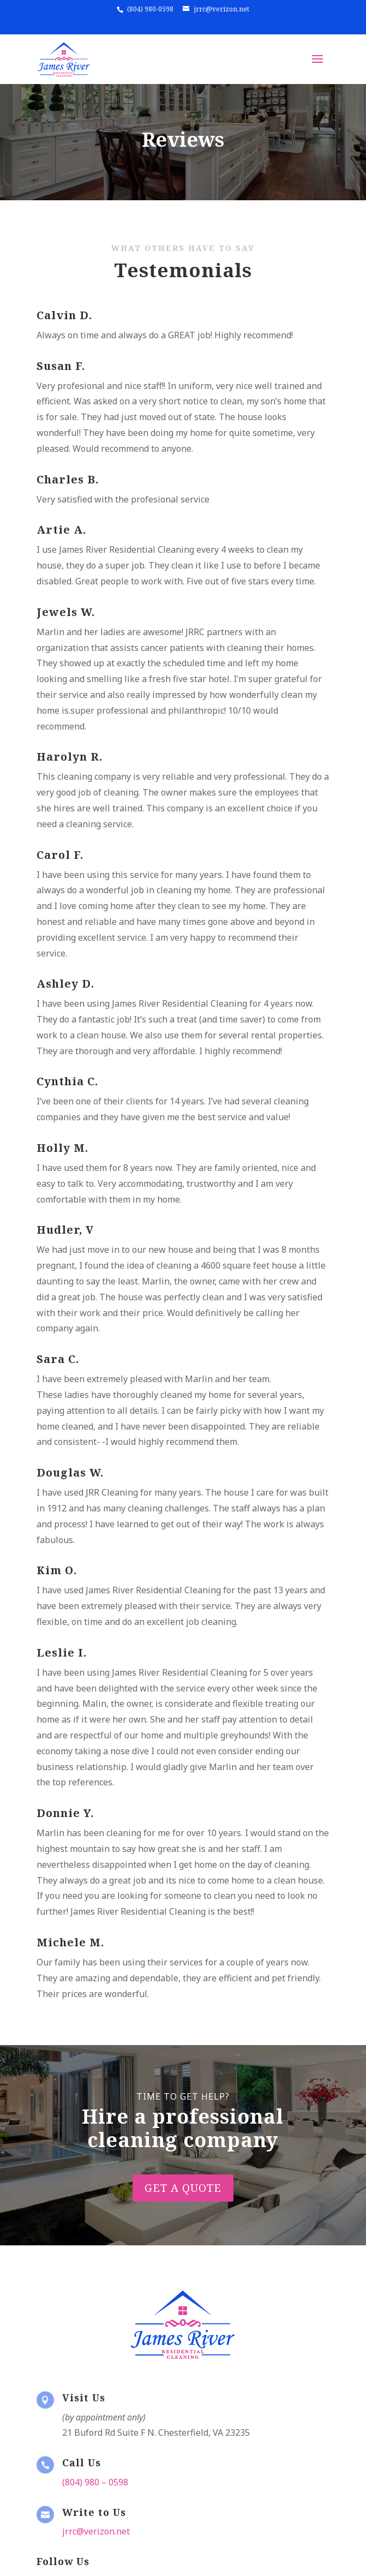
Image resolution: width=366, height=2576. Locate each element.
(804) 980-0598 (150, 9)
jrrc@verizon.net (221, 9)
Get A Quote (183, 2167)
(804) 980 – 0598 (95, 2482)
